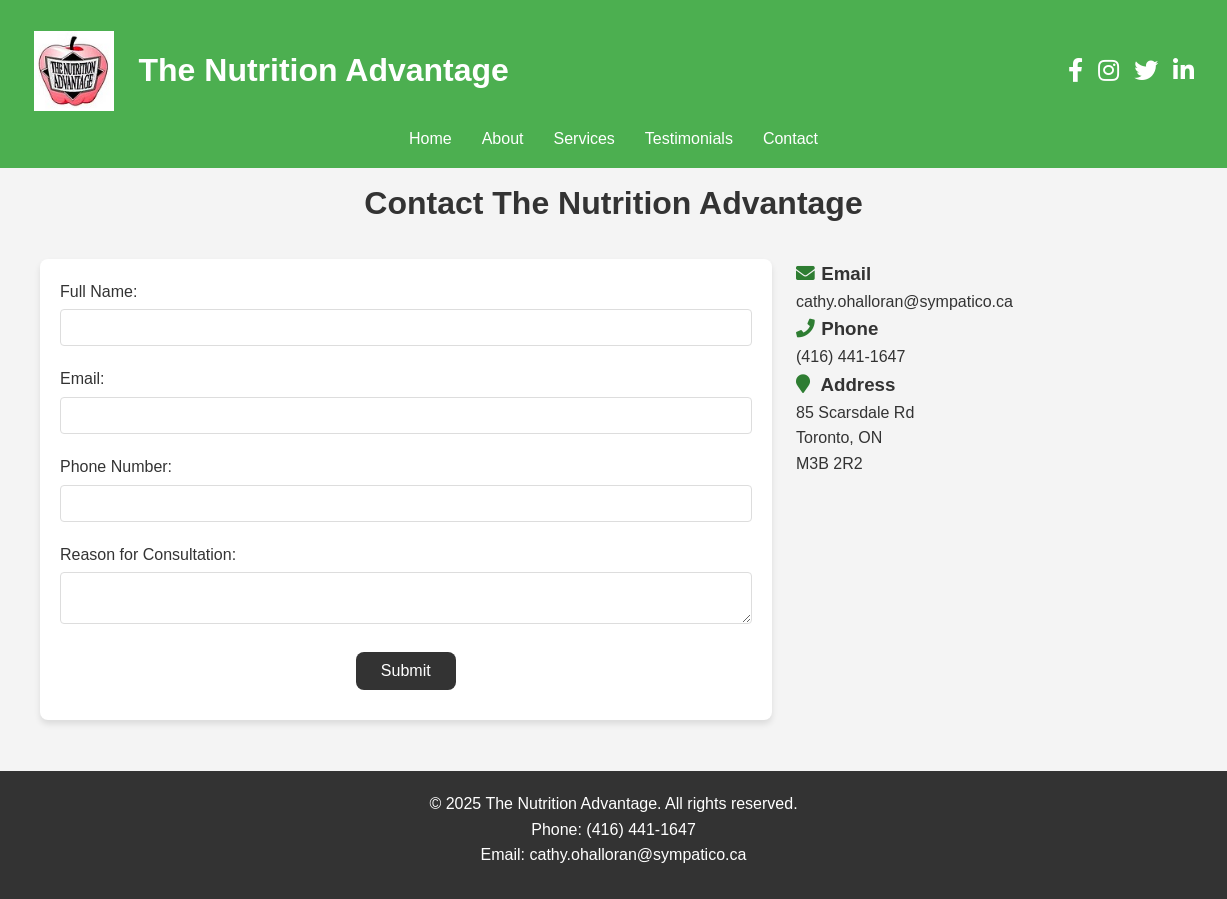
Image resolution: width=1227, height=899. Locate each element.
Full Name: (98, 291)
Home (430, 138)
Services (583, 138)
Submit (406, 676)
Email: (82, 378)
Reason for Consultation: (148, 554)
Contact (790, 138)
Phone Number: (116, 466)
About (503, 138)
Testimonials (689, 138)
